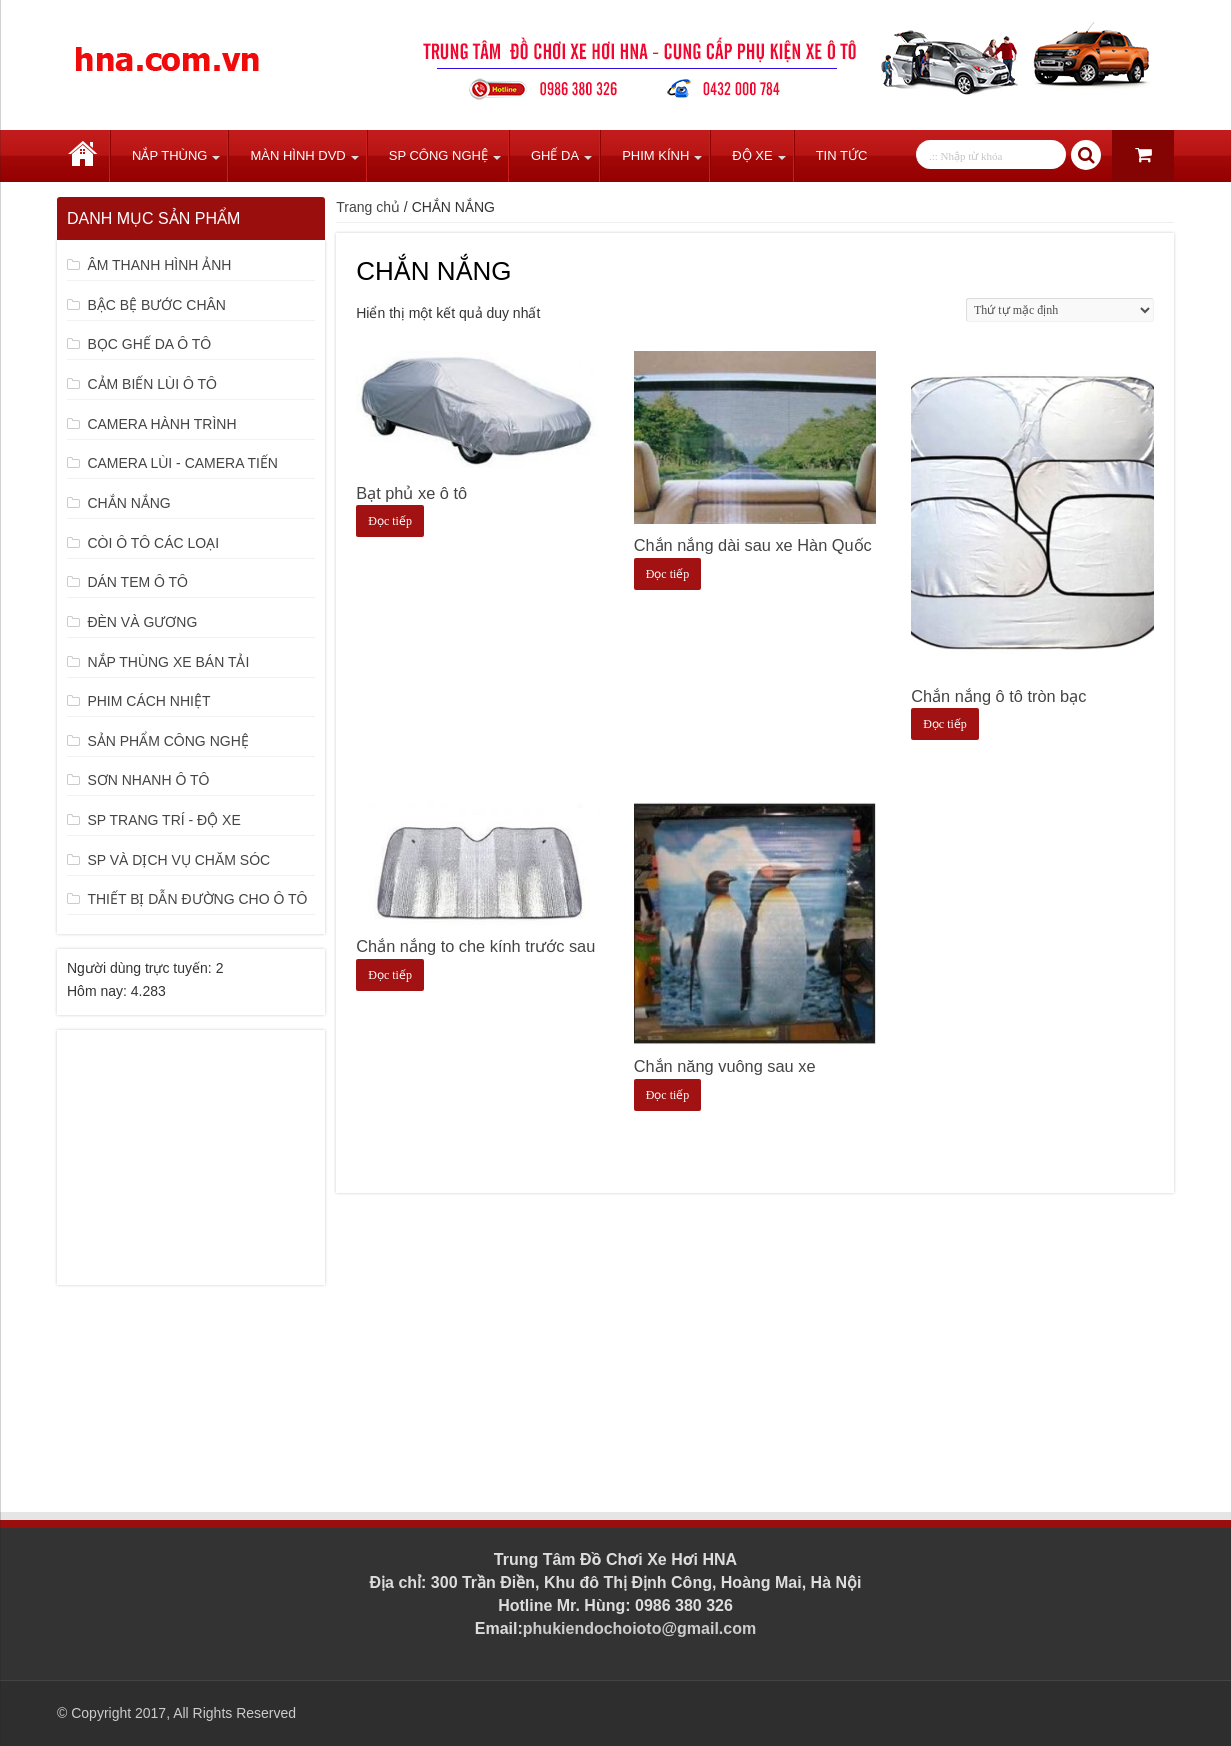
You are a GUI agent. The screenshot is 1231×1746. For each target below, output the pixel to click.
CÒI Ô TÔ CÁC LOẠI (153, 543)
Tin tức (842, 155)
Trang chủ (83, 156)
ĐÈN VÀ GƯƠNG (142, 622)
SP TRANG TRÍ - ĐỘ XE (163, 820)
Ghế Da (555, 155)
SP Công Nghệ (438, 155)
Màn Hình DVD (297, 155)
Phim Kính (655, 155)
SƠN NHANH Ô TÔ (148, 780)
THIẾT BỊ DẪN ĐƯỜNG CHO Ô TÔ (197, 899)
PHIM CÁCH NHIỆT (148, 701)
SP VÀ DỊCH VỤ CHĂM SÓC (178, 860)
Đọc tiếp (390, 521)
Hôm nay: (99, 991)
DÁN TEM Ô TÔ (137, 582)
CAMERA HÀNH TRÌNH (161, 424)
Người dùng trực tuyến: (141, 968)
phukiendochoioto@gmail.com (639, 1628)
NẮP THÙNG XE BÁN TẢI (168, 662)
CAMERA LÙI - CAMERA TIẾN (182, 463)
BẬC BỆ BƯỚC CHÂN (156, 305)
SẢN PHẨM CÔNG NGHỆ (167, 741)
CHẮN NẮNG (128, 503)
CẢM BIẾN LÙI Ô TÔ (152, 384)
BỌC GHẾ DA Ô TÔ (149, 344)
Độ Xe (752, 155)
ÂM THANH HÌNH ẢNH (159, 265)
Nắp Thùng (169, 155)
